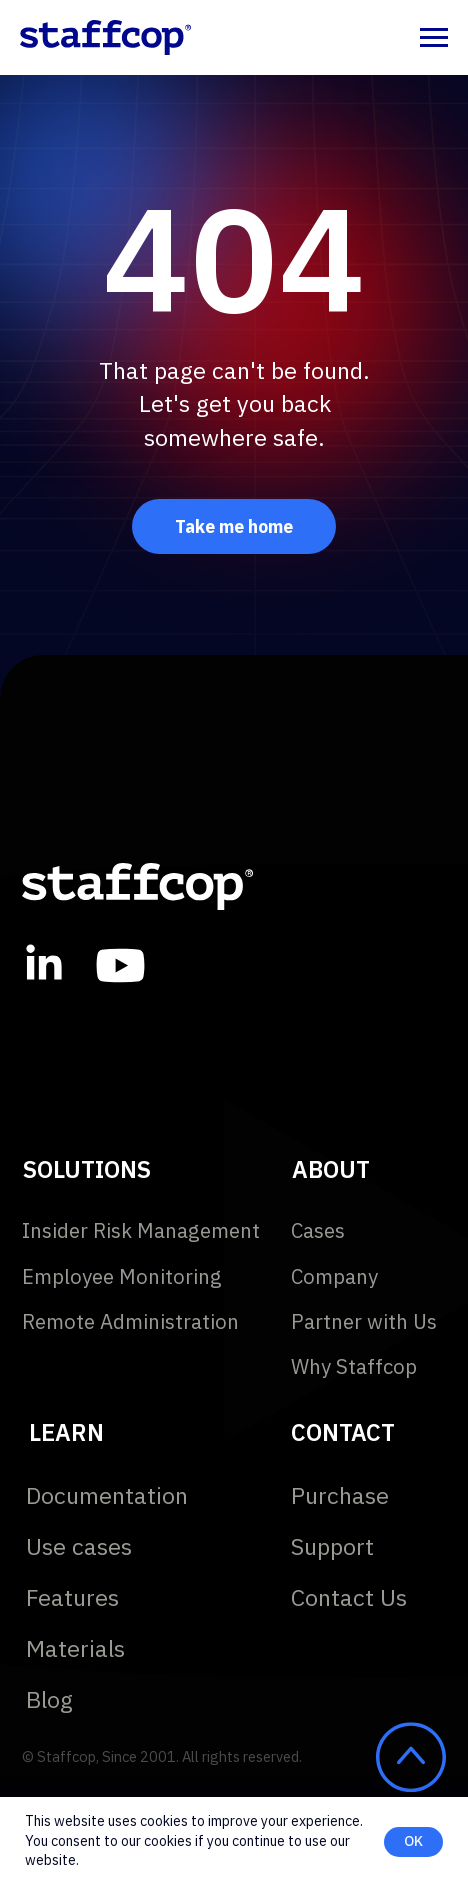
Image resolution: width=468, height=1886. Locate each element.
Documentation (107, 1495)
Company (334, 1276)
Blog (49, 1699)
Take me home (234, 526)
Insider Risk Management (141, 1230)
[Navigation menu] (434, 38)
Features (72, 1597)
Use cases (79, 1546)
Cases (318, 1230)
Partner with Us (364, 1321)
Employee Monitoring (122, 1276)
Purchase (340, 1495)
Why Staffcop (354, 1366)
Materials (75, 1648)
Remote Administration (130, 1321)
